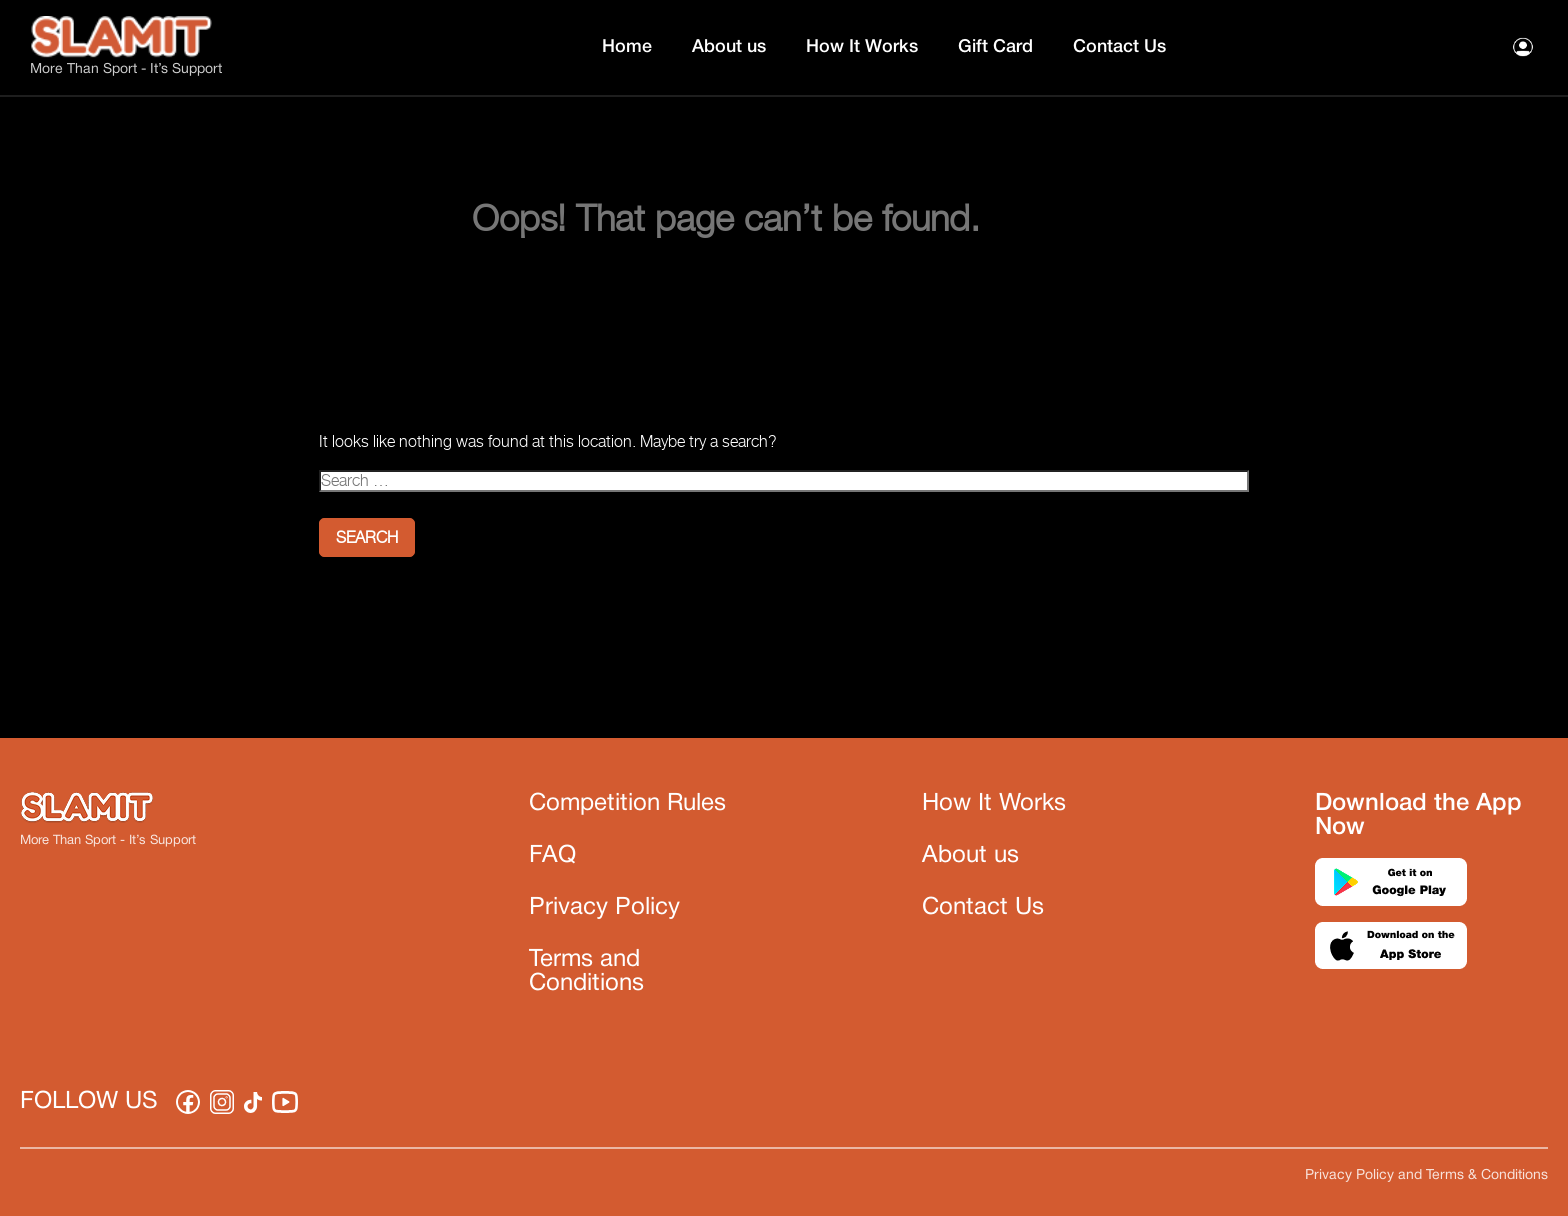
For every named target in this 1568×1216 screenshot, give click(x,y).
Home (627, 47)
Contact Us (1119, 47)
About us (729, 47)
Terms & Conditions (1487, 1175)
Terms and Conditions (586, 972)
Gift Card (995, 47)
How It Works (862, 47)
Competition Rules (627, 804)
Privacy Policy (604, 908)
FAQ (552, 856)
